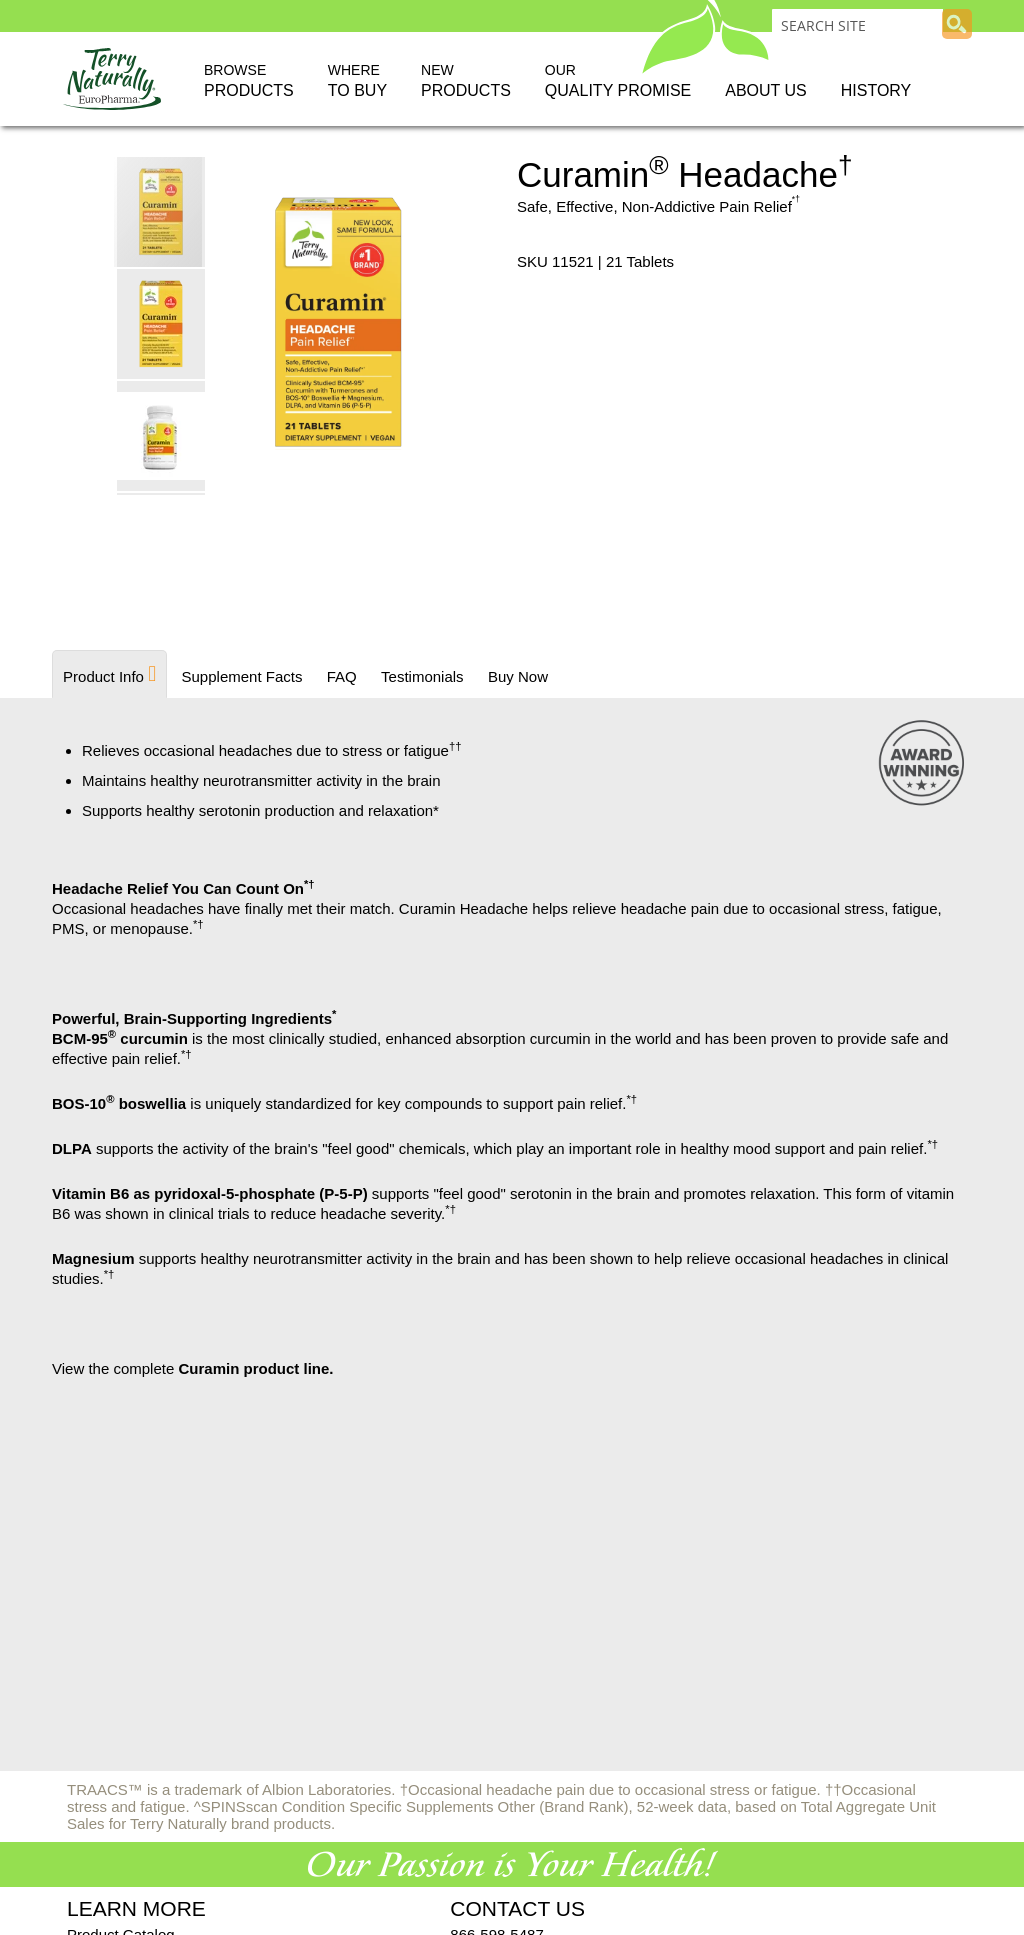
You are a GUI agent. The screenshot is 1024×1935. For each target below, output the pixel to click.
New (466, 82)
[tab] (109, 674)
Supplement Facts (241, 676)
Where (357, 82)
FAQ (341, 676)
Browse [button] (249, 82)
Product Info (103, 676)
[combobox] (857, 25)
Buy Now (517, 676)
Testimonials (422, 676)
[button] (162, 323)
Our (618, 82)
